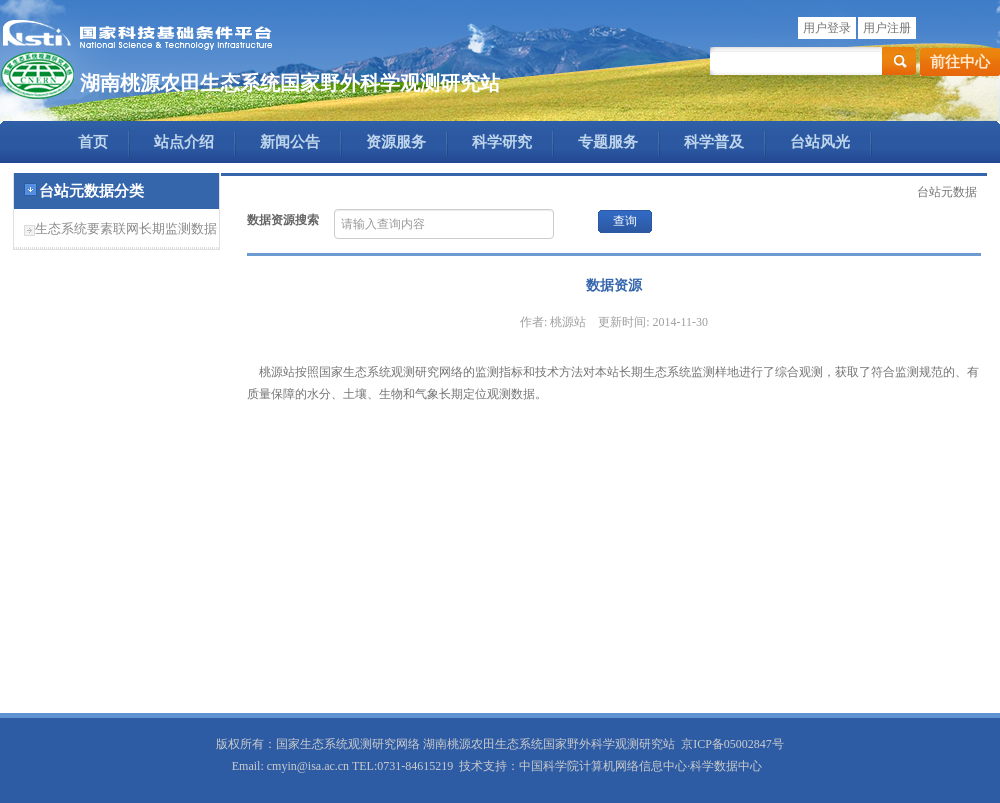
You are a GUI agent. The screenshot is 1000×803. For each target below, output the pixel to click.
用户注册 (887, 28)
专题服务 (608, 142)
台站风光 (820, 142)
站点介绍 (184, 142)
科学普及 (714, 142)
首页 (93, 142)
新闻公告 (290, 142)
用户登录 (827, 28)
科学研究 (502, 142)
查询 (625, 221)
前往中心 (960, 62)
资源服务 (396, 142)
